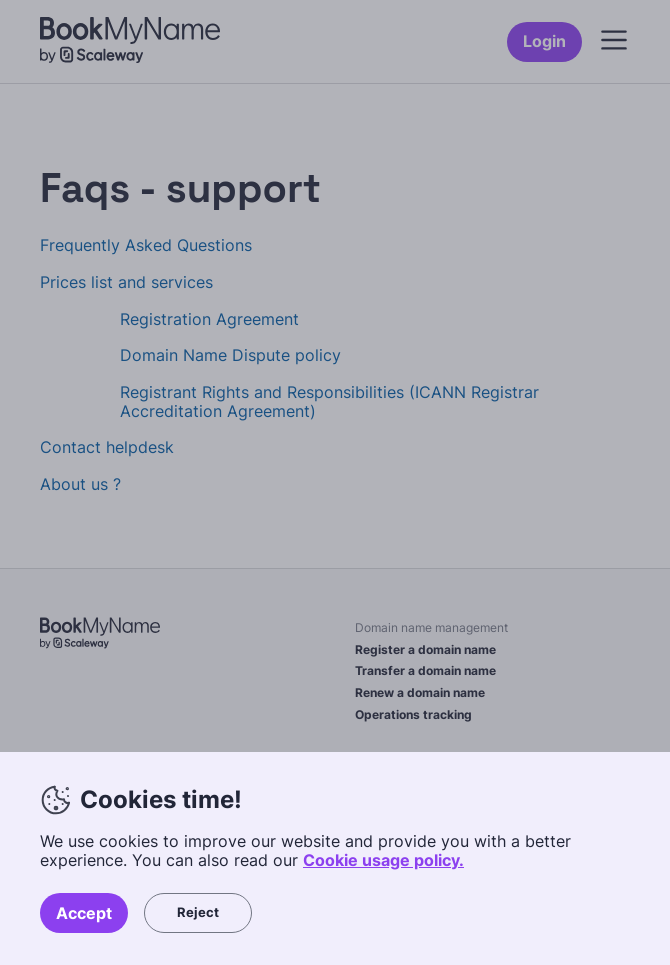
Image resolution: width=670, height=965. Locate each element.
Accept (84, 913)
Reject (198, 912)
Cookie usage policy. (383, 860)
